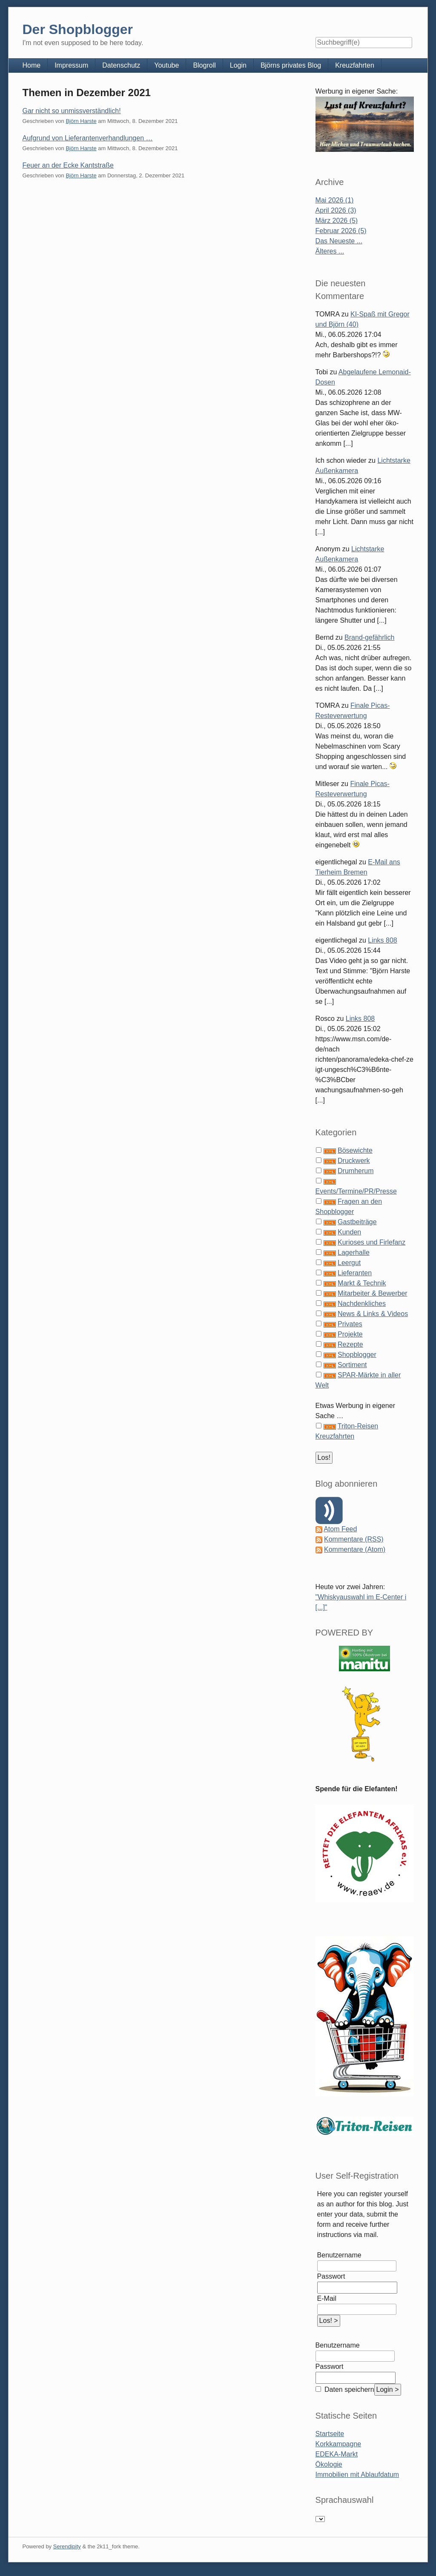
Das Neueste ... (339, 241)
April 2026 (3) (336, 210)
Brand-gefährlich (369, 637)
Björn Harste (81, 121)
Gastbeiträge (357, 1221)
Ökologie (329, 2464)
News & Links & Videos (373, 1313)
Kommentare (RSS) (354, 1539)
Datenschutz (121, 65)
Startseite (330, 2433)
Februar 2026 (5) (341, 230)
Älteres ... (330, 251)
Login (238, 65)
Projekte (350, 1334)
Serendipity (67, 2546)
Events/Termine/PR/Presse (356, 1191)
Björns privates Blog (291, 65)
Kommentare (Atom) (354, 1549)
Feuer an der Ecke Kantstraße (67, 165)
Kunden (349, 1232)
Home (31, 65)
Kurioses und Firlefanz (371, 1242)
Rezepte (350, 1344)
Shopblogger (357, 1354)
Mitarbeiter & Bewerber (372, 1293)
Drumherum (355, 1170)
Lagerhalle (354, 1252)
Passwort (331, 2276)
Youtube (166, 65)
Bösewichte (355, 1150)
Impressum (71, 65)
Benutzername (339, 2255)
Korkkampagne (338, 2444)
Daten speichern (348, 2389)
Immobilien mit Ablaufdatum (357, 2474)
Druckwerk (354, 1160)
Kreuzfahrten (354, 65)
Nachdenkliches (362, 1303)
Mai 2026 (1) (335, 200)
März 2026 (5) (337, 220)
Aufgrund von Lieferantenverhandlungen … (87, 138)
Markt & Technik (362, 1283)
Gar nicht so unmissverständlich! (71, 110)
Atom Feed (340, 1529)
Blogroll (204, 65)
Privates (350, 1324)
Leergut (349, 1262)
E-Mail (326, 2298)
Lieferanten (355, 1273)
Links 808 (382, 940)
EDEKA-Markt (337, 2454)
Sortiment (352, 1364)
